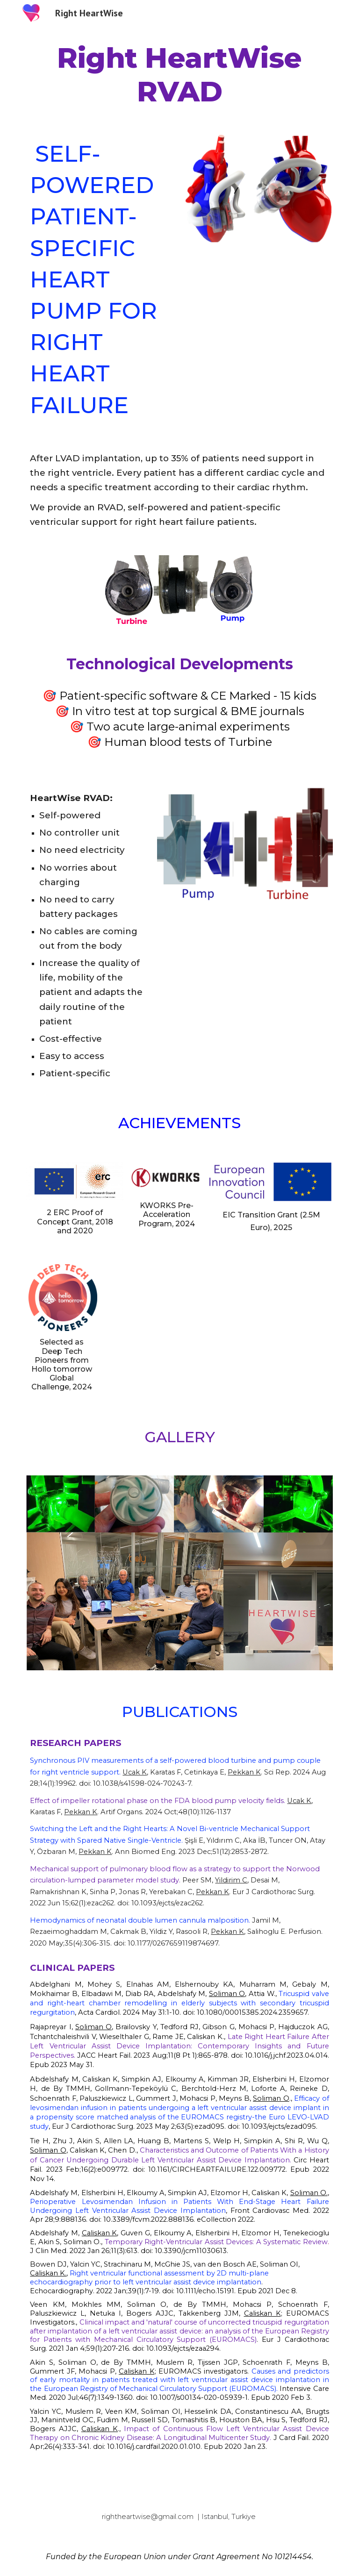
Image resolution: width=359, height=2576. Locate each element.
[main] (179, 74)
